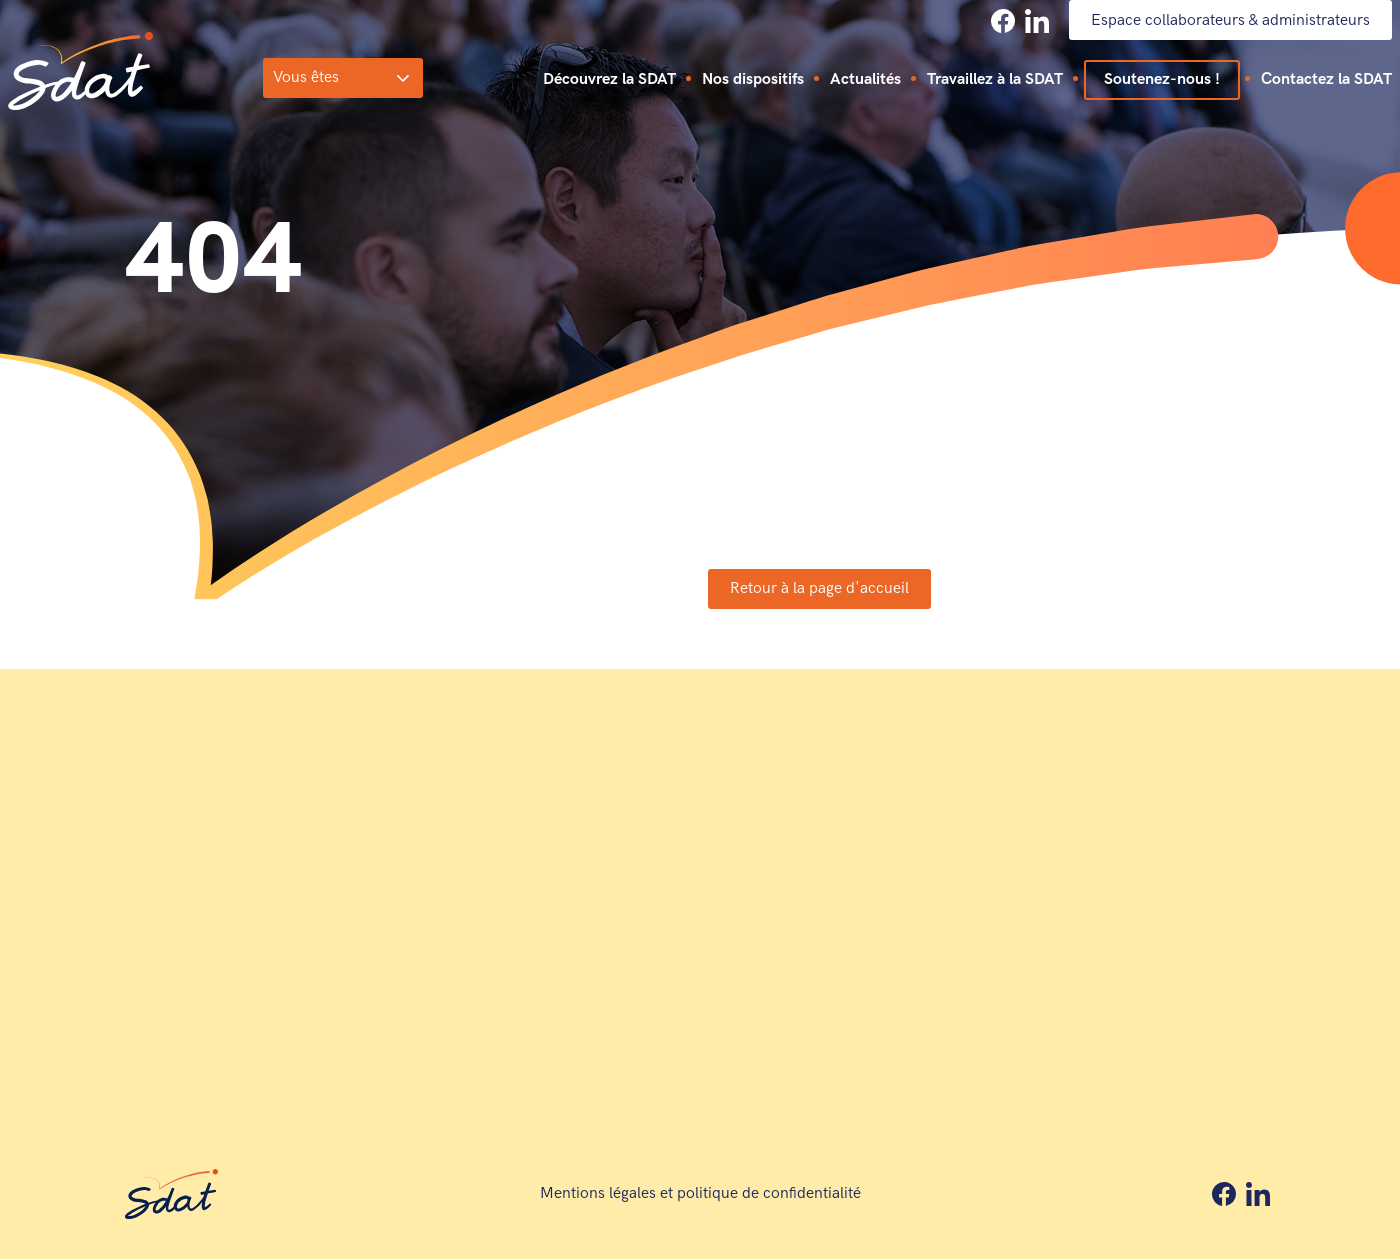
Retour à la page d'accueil (819, 588)
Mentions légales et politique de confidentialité (700, 1193)
